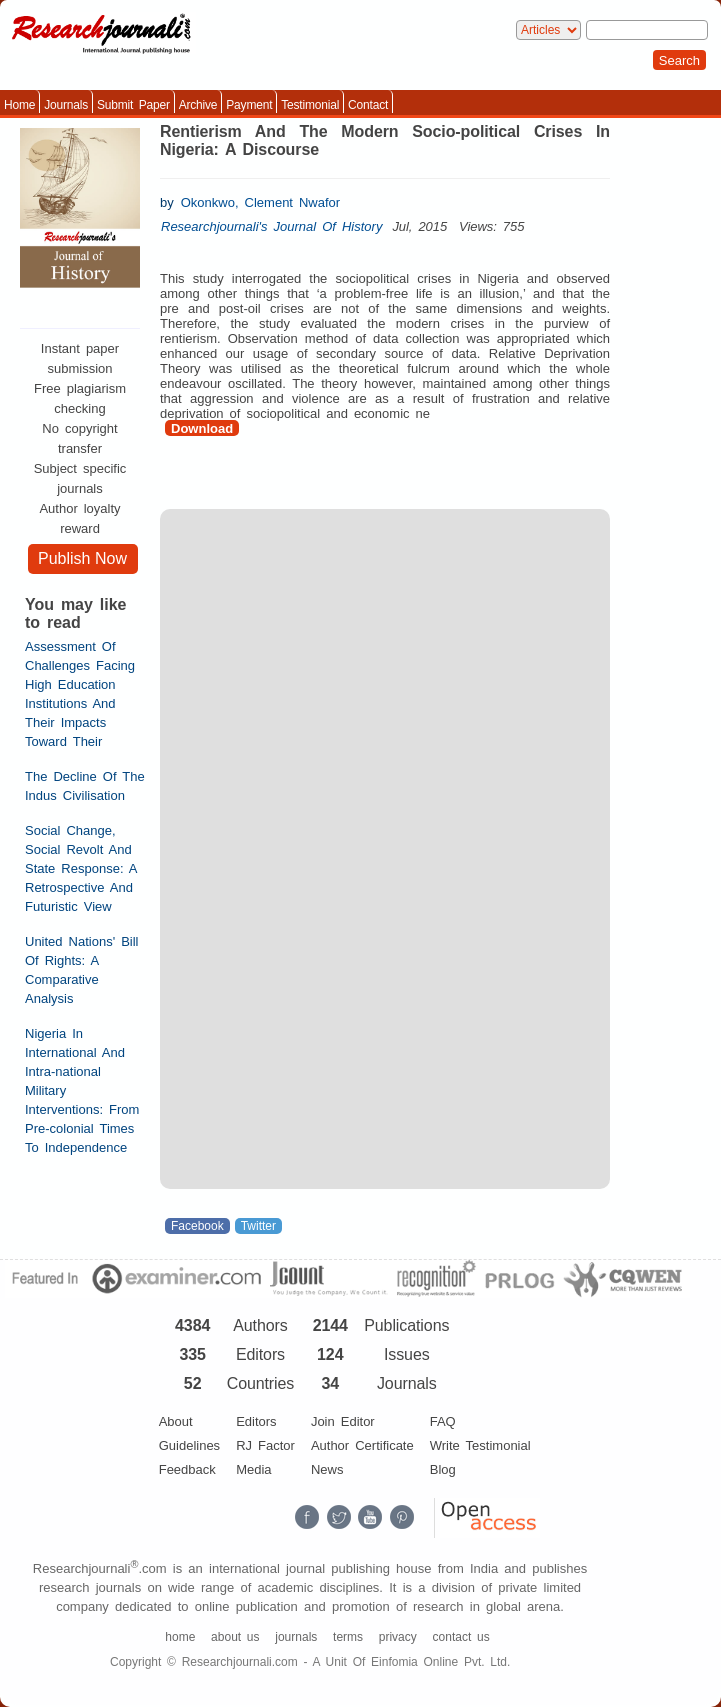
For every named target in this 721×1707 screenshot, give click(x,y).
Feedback (187, 1469)
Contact (368, 105)
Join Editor (343, 1421)
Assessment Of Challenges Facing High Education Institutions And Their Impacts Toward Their (80, 694)
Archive (198, 105)
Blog (443, 1469)
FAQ (443, 1421)
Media (253, 1469)
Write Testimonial (480, 1445)
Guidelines (189, 1445)
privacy (398, 1637)
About (176, 1421)
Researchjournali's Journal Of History (271, 226)
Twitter (258, 1226)
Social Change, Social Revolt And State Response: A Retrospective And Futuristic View (81, 868)
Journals (66, 105)
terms (348, 1637)
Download (202, 428)
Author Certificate (362, 1445)
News (327, 1469)
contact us (461, 1637)
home (180, 1637)
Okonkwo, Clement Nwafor (260, 202)
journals (296, 1637)
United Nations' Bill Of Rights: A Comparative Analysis (82, 970)
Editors (256, 1421)
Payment (249, 105)
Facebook (197, 1226)
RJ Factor (265, 1445)
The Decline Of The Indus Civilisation (85, 786)
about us (235, 1637)
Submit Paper (133, 105)
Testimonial (310, 105)
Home (19, 105)
